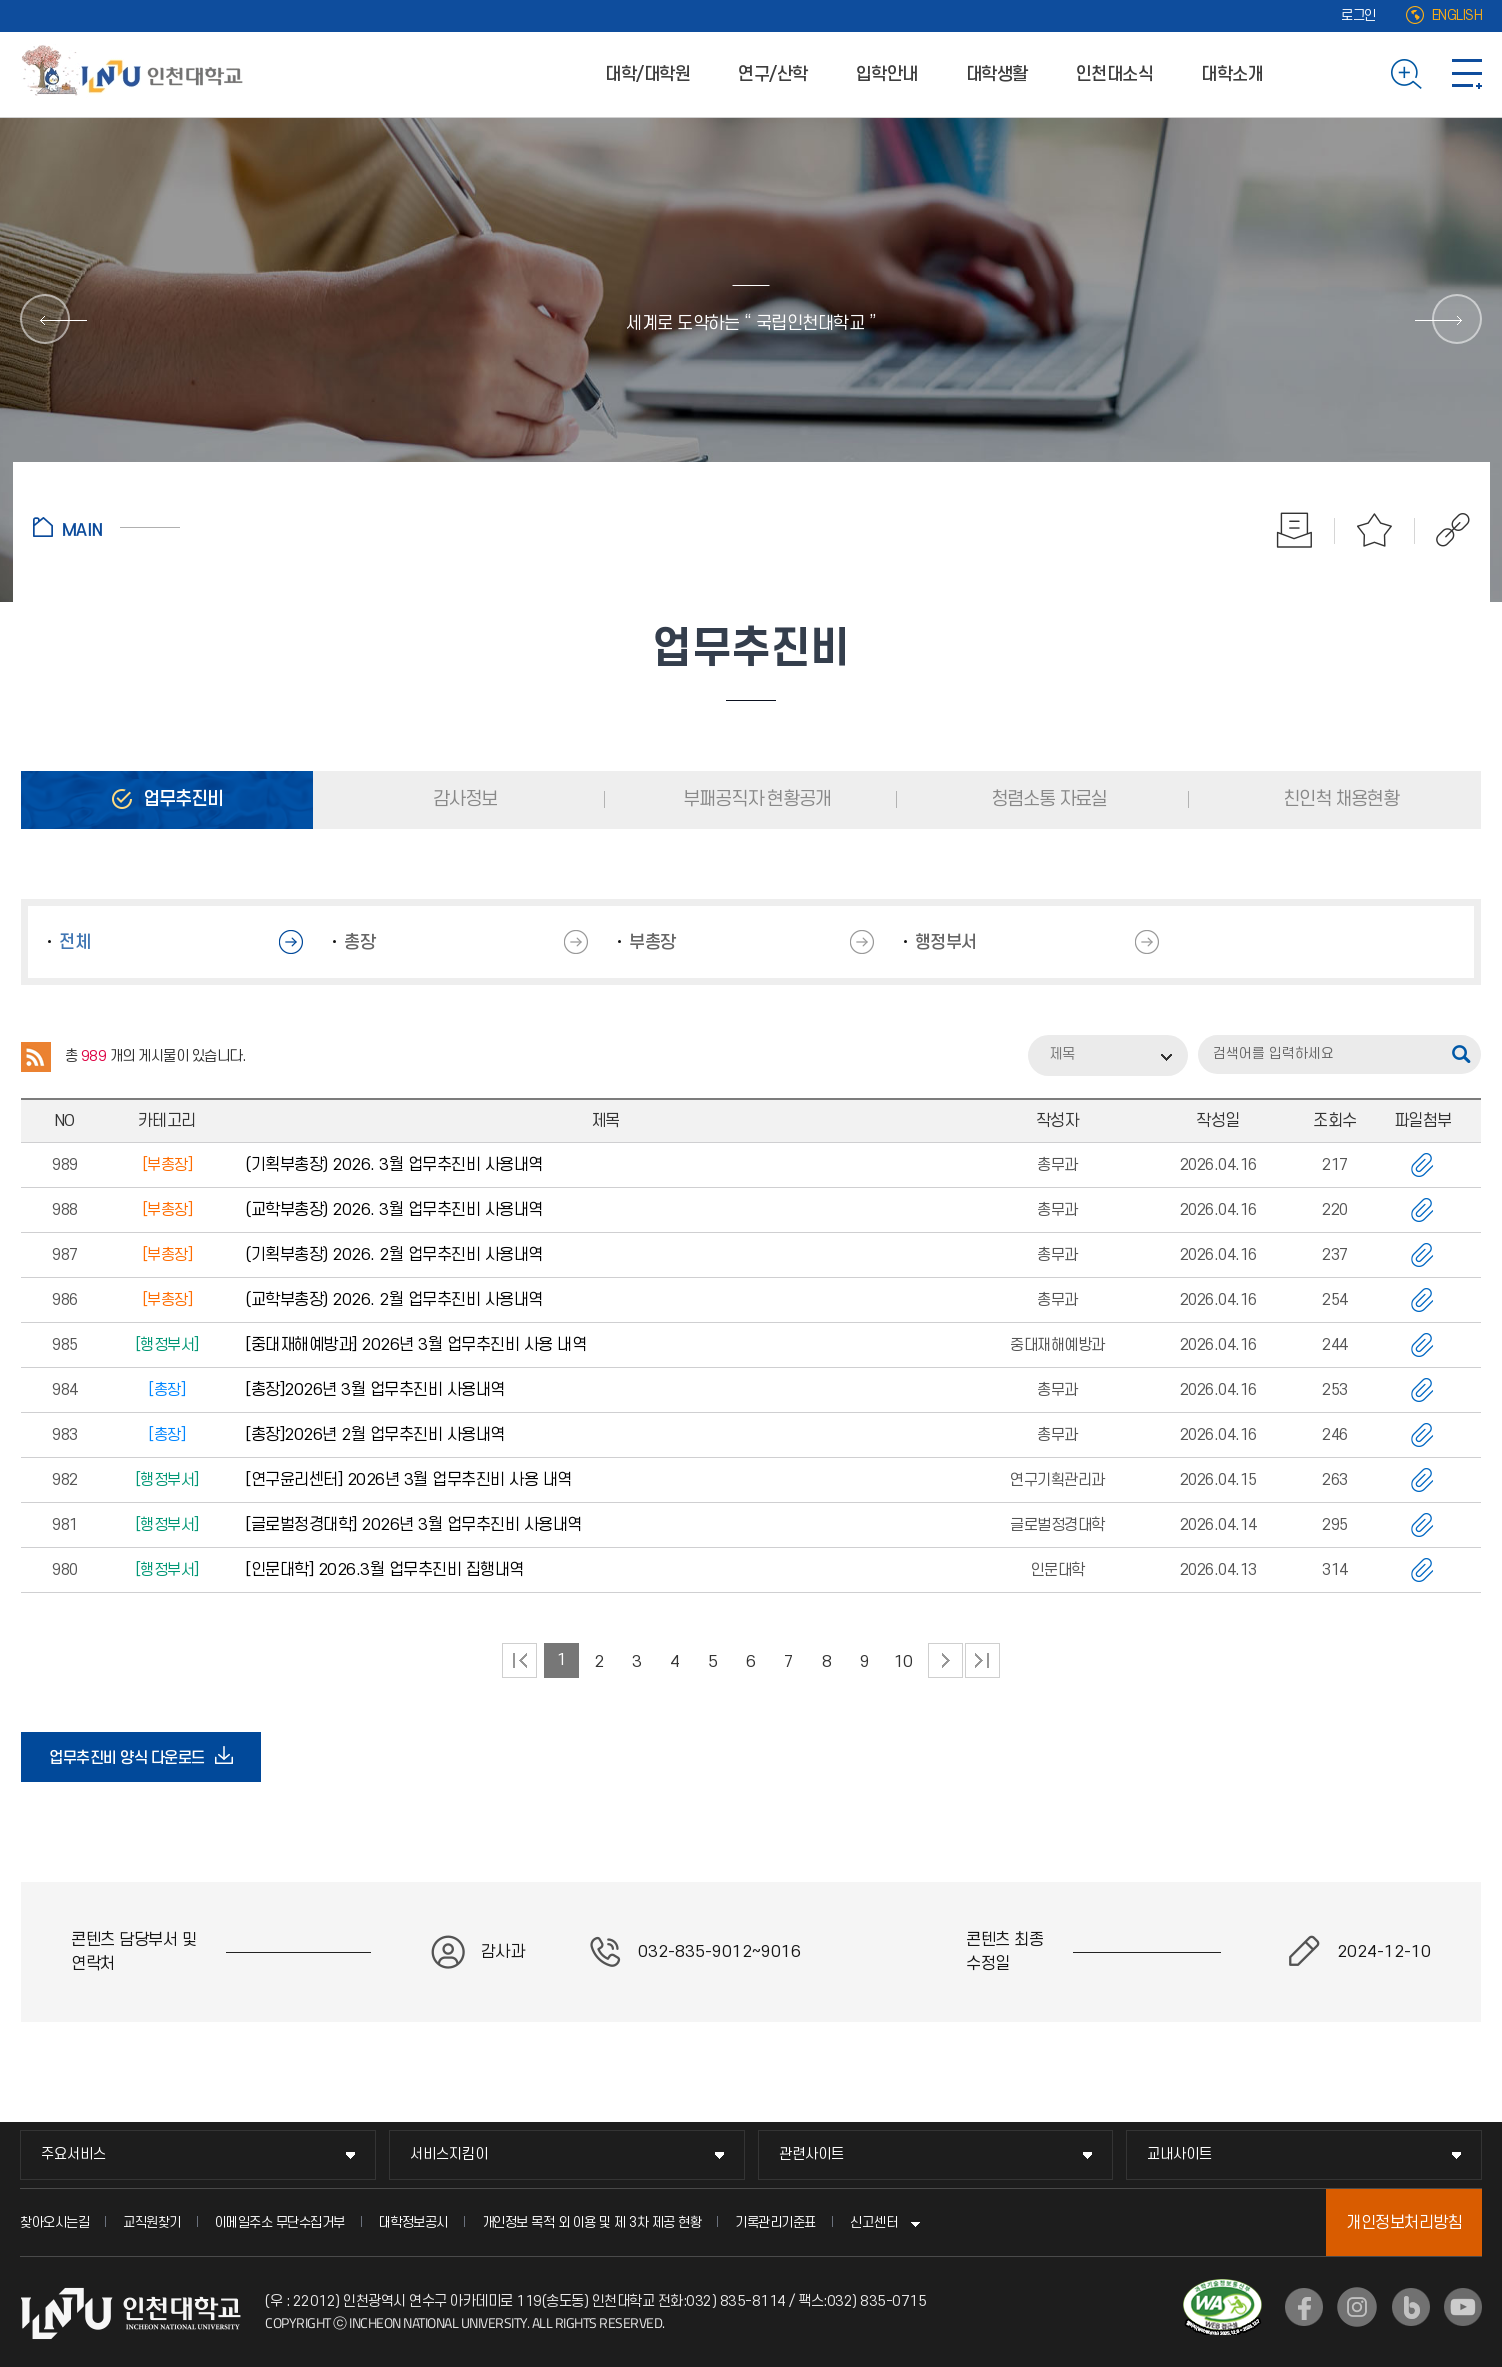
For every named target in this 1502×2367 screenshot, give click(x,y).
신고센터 (874, 2222)
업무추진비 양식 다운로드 (133, 1757)
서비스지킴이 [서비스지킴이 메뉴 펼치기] (449, 2154)
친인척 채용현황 (1339, 799)
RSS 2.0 (36, 1057)
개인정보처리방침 (1404, 2223)
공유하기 (1442, 530)
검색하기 (1406, 74)
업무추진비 (181, 799)
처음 (519, 1660)
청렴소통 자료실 (1047, 799)
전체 (74, 942)
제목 (1062, 1054)
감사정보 (463, 799)
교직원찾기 (152, 2222)
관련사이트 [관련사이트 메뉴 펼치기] (811, 2154)
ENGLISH (1457, 15)
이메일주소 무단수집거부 (280, 2222)
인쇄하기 (1295, 530)
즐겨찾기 (1375, 530)
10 (903, 1662)
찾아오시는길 (54, 2222)
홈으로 (106, 527)
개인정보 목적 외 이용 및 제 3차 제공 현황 (592, 2222)
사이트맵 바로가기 (1467, 74)
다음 (945, 1660)
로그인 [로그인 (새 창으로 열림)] (1358, 15)
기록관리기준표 (775, 2222)
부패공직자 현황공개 (755, 799)
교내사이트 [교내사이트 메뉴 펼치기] (1179, 2154)
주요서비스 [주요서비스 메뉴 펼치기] (73, 2154)
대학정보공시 (413, 2222)
